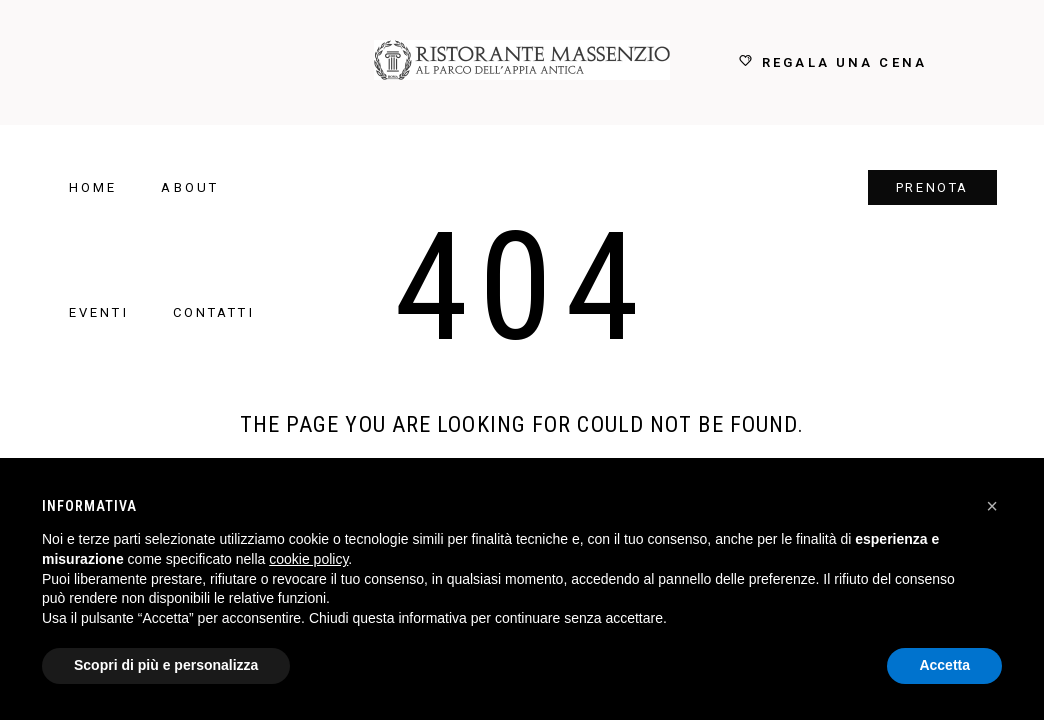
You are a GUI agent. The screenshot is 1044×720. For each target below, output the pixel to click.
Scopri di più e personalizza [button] (166, 665)
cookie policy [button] (308, 559)
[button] (992, 506)
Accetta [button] (944, 665)
